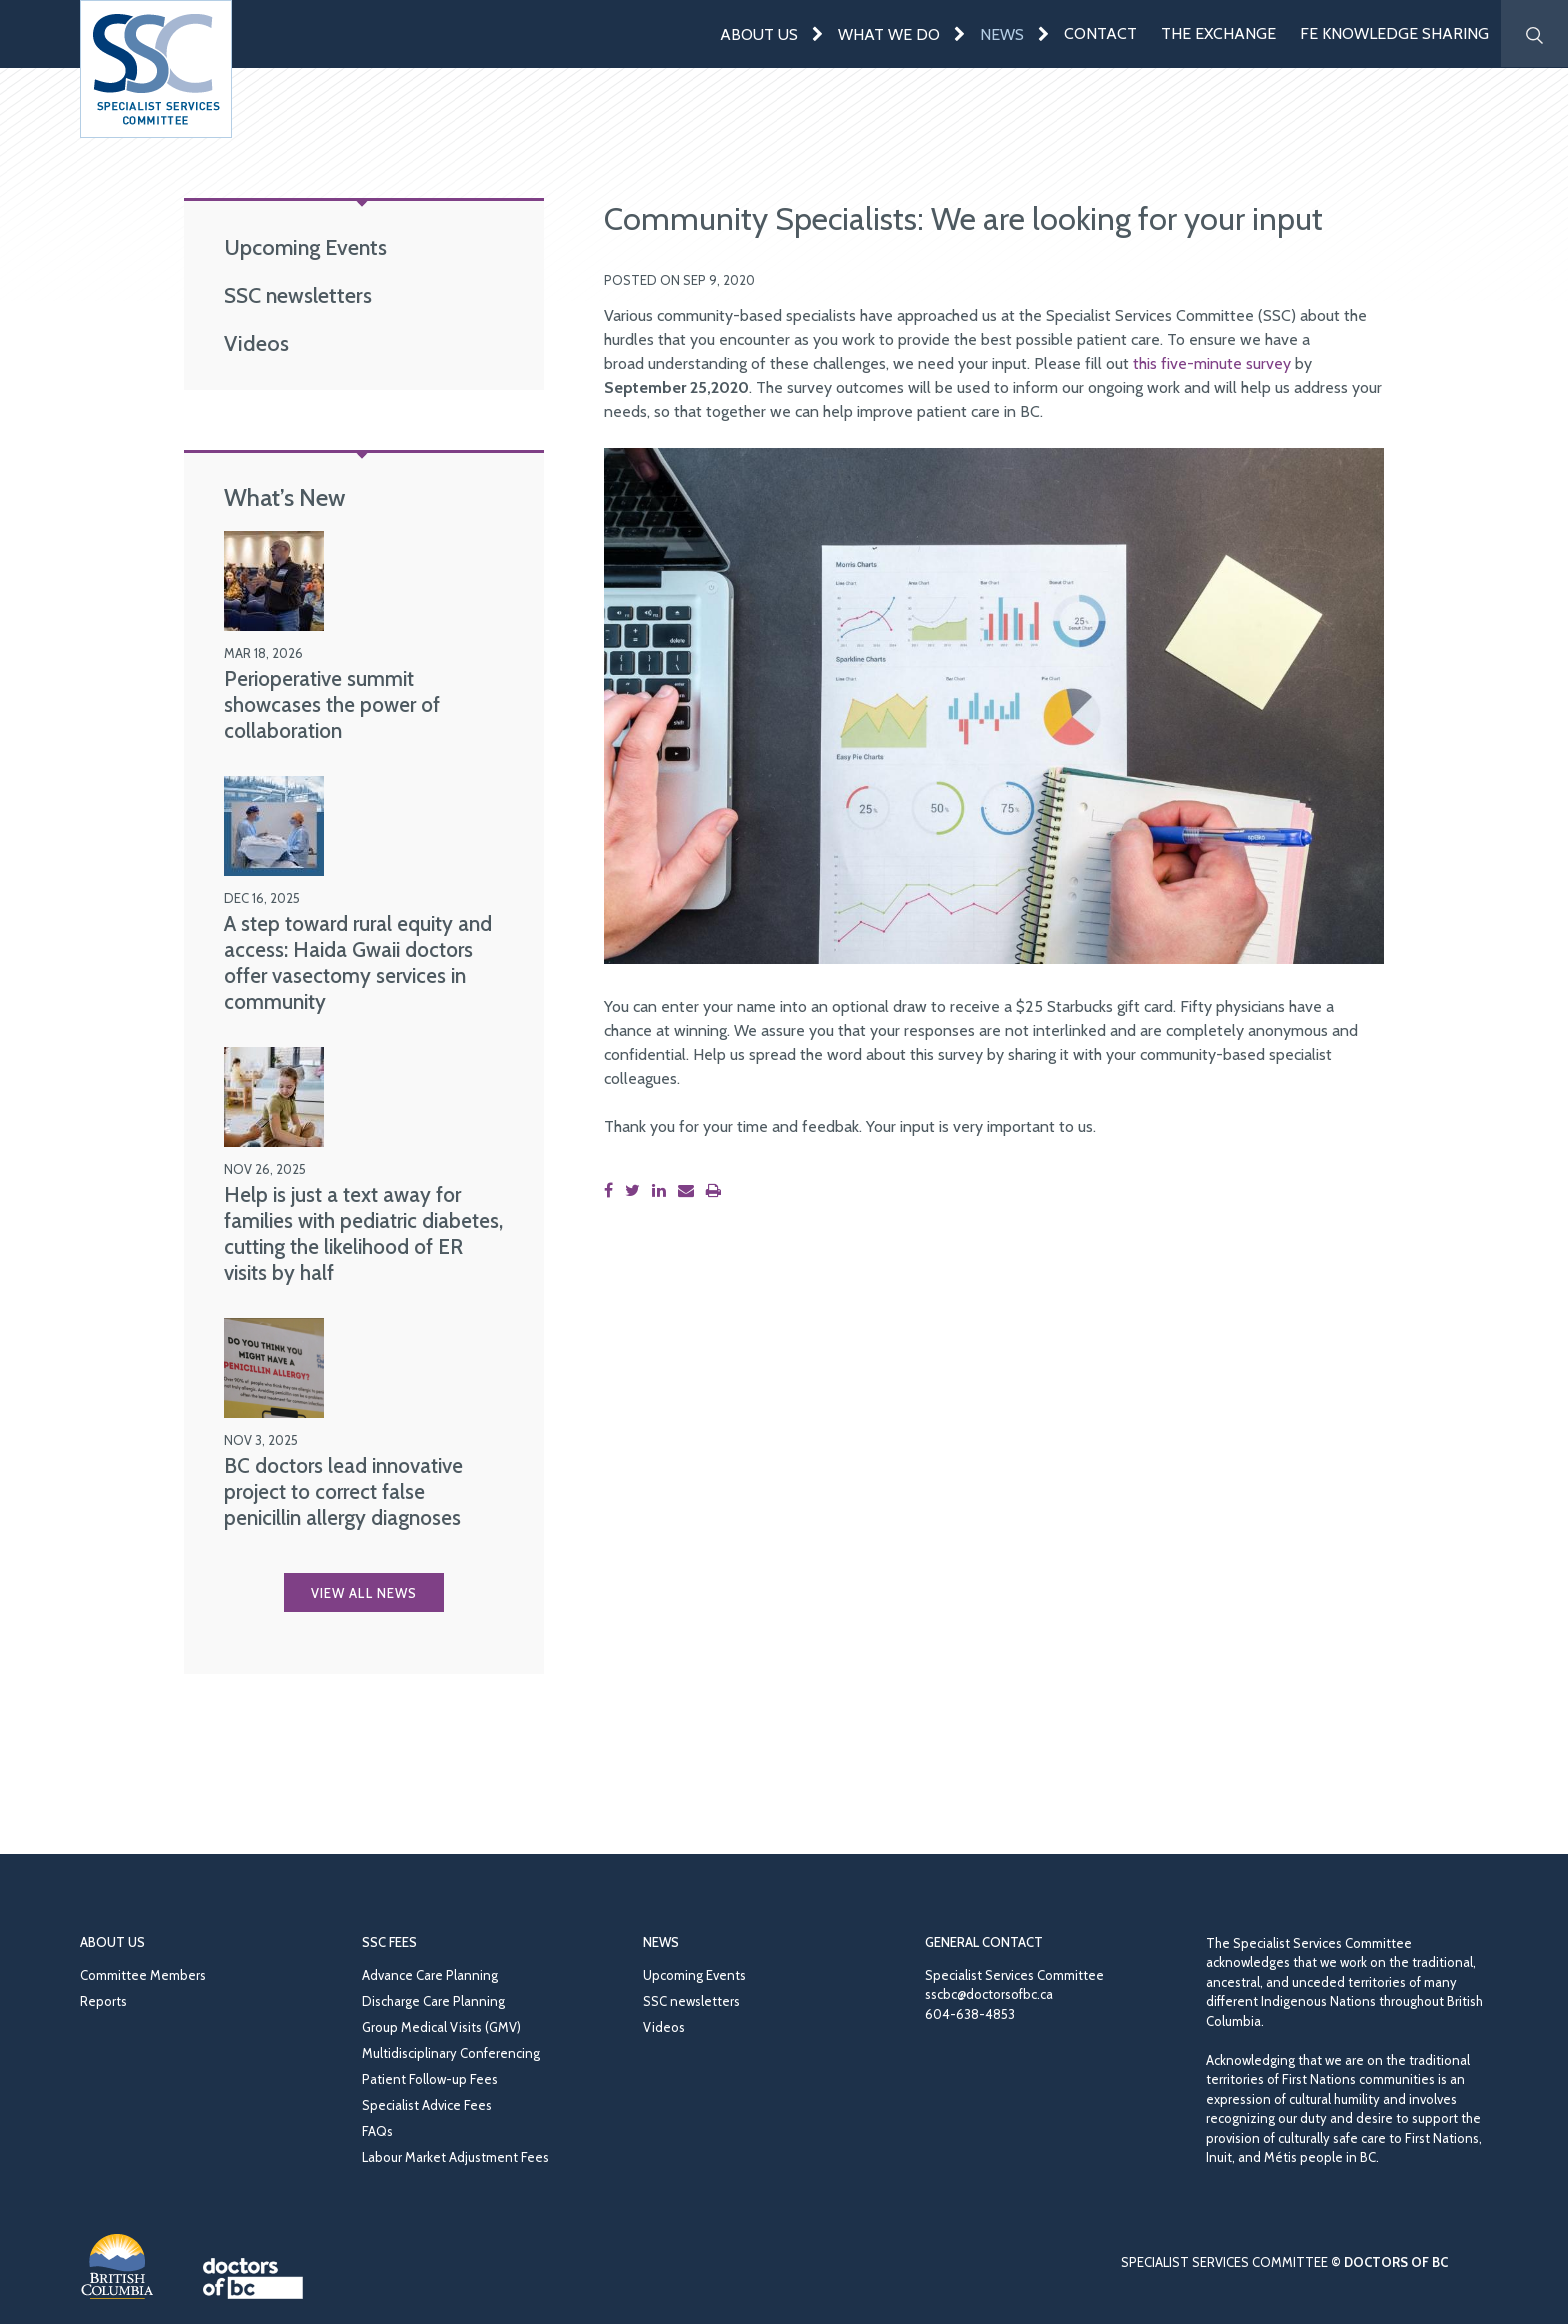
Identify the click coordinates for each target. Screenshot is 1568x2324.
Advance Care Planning (430, 1975)
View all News (364, 1593)
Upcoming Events (305, 247)
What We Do (889, 34)
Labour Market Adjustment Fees (455, 2157)
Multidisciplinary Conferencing (451, 2053)
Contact (1100, 33)
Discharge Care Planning (433, 2001)
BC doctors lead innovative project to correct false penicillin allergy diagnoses (343, 1491)
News (1002, 34)
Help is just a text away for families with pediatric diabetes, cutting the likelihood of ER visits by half (363, 1233)
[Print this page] (717, 1190)
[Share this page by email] (690, 1190)
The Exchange (1218, 33)
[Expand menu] (818, 33)
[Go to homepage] (156, 69)
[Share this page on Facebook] (612, 1190)
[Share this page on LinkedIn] (663, 1190)
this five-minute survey (1212, 363)
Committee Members (143, 1975)
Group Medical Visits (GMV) (441, 2027)
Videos (256, 343)
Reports (103, 2001)
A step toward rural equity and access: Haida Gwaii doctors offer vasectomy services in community (358, 962)
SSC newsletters (298, 295)
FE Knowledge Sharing (1394, 33)
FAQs (377, 2131)
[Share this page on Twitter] (636, 1190)
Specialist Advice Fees (427, 2105)
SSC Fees (389, 1942)
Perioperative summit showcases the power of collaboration (332, 704)
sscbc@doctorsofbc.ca (989, 1994)
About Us (759, 34)
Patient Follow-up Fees (430, 2079)
